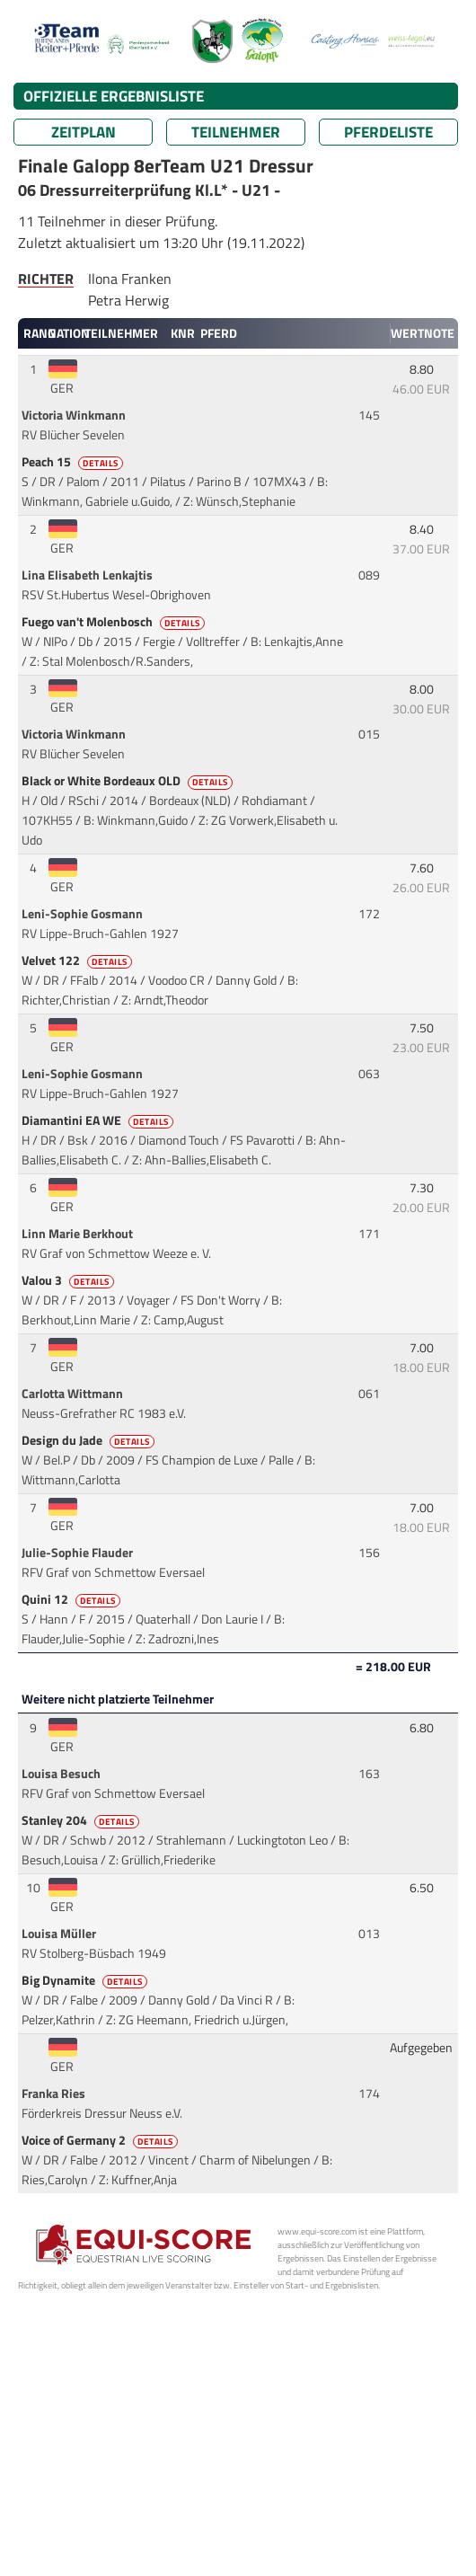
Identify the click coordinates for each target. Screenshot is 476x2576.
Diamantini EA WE (99, 1120)
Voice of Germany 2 (101, 2140)
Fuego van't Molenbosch (114, 622)
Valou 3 (69, 1280)
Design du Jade (89, 1440)
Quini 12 (72, 1599)
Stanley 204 (82, 1820)
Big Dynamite (86, 1980)
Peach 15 (74, 462)
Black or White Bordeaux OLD (128, 781)
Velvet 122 (78, 960)
